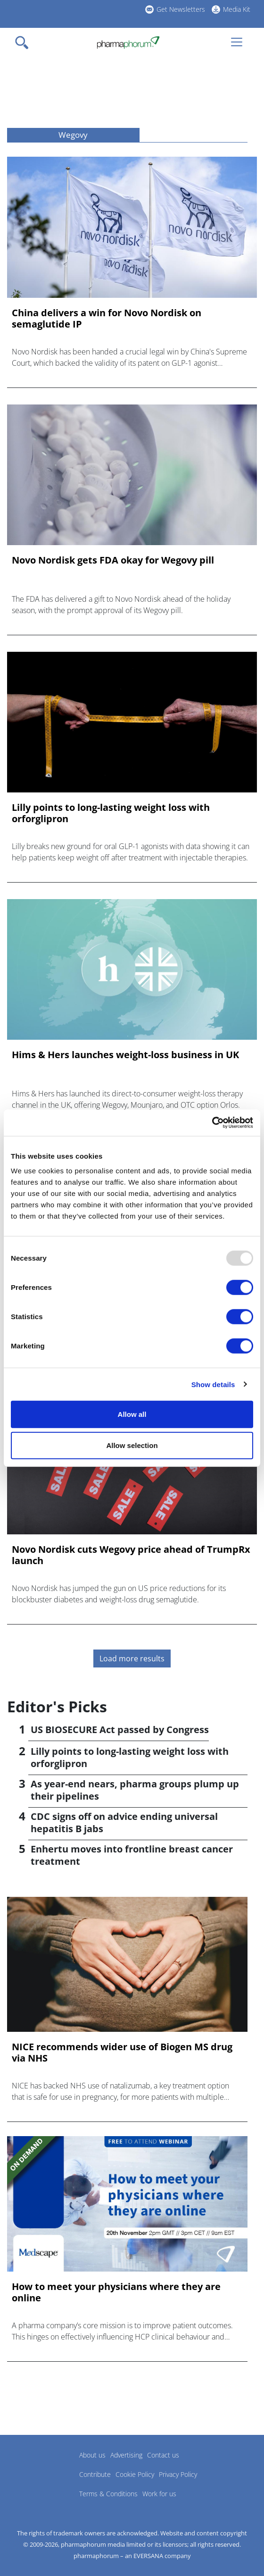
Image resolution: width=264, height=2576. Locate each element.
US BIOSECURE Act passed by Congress (120, 1729)
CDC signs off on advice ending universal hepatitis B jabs (124, 1822)
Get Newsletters (181, 9)
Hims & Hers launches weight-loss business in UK (125, 1055)
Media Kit (236, 9)
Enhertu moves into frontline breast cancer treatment (132, 1855)
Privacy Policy (178, 2474)
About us (92, 2454)
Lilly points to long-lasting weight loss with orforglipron (111, 813)
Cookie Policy (135, 2474)
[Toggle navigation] (24, 42)
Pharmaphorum (33, 2469)
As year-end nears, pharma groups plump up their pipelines (135, 1789)
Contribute (95, 2474)
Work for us (159, 2493)
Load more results (132, 1658)
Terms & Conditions (108, 2493)
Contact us (163, 2454)
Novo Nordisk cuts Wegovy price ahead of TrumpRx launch (131, 1555)
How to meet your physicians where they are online (116, 2292)
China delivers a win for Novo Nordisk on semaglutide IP (106, 318)
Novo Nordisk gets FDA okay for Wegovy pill (113, 560)
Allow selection (131, 1445)
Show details (213, 1384)
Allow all (132, 1414)
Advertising (126, 2454)
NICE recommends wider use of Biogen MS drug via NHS (122, 2052)
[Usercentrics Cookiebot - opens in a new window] (212, 1123)
